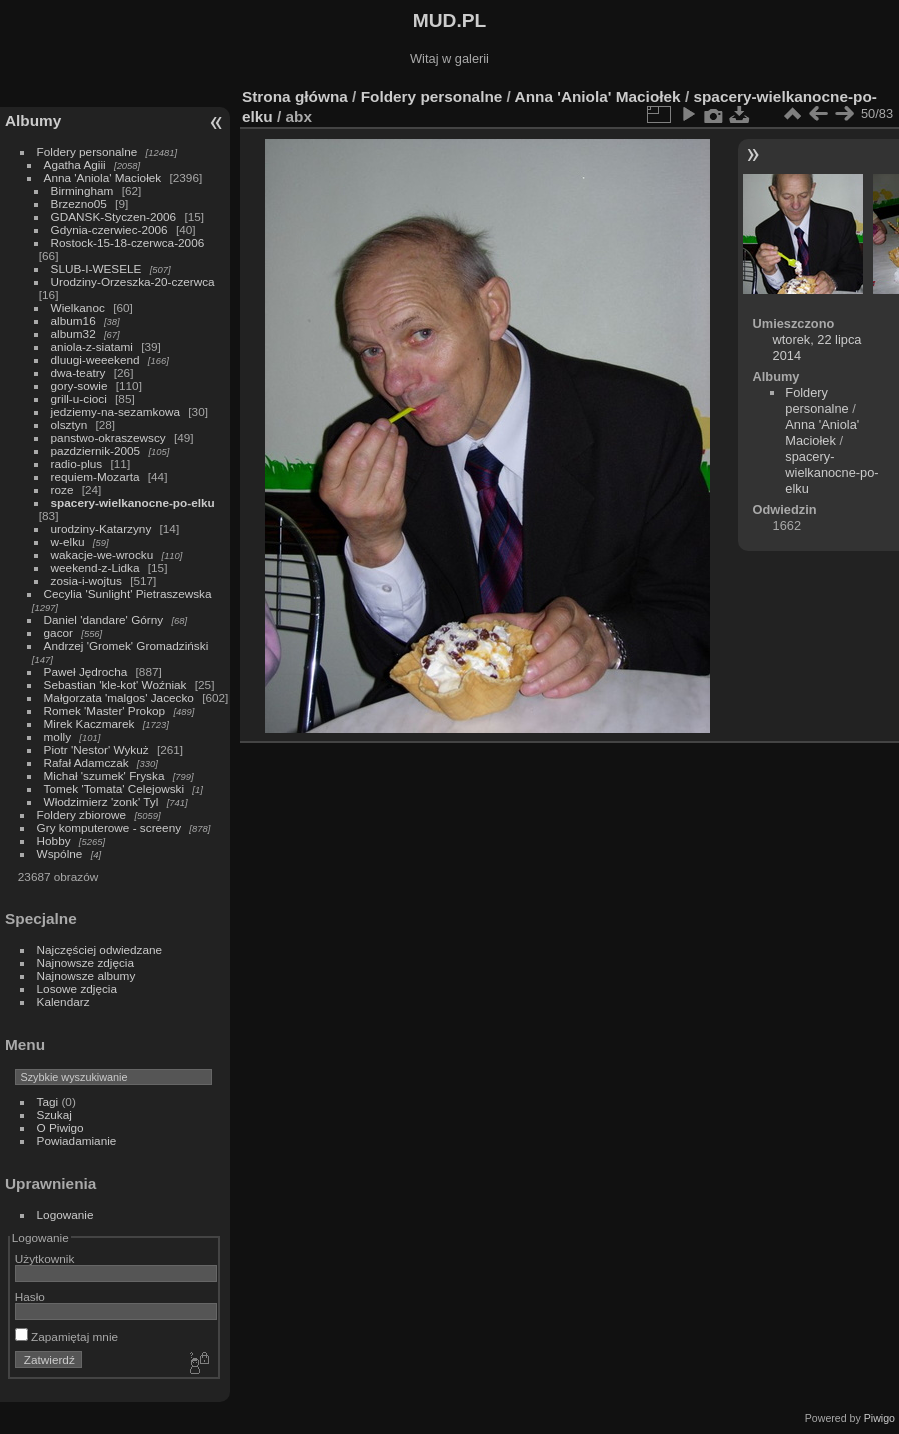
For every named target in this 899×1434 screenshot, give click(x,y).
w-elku (68, 541)
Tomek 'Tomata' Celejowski (114, 788)
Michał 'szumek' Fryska (104, 775)
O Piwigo (60, 1127)
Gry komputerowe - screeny (109, 827)
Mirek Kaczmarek (89, 723)
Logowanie (65, 1214)
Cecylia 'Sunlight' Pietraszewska (128, 593)
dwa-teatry (78, 372)
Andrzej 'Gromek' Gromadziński (126, 645)
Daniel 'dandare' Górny (104, 619)
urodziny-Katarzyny (101, 528)
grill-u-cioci (79, 398)
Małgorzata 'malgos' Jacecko (119, 697)
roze (62, 489)
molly (57, 736)
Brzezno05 (79, 203)
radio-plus (77, 463)
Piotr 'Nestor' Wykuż (96, 749)
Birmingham (82, 190)
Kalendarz (63, 1001)
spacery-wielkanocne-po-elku (133, 502)
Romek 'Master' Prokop (105, 710)
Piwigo (879, 1418)
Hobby (54, 840)
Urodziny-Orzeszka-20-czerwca (133, 281)
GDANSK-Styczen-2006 (114, 216)
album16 (73, 320)
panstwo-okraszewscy (108, 437)
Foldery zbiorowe (82, 814)
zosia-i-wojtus (86, 580)
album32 (73, 333)
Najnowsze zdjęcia (85, 962)
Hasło (30, 1296)
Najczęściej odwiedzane (100, 949)
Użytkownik (45, 1258)
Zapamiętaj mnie (66, 1336)
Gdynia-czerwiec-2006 (109, 229)
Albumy (33, 120)
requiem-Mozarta (95, 476)
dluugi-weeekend (95, 359)
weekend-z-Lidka (95, 567)
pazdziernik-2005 (96, 450)
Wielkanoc (78, 307)
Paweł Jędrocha (86, 671)
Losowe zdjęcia (77, 988)
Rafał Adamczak (86, 762)
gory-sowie (79, 385)
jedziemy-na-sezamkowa (115, 411)
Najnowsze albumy (86, 975)
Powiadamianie (77, 1140)
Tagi (48, 1101)
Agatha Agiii (75, 164)
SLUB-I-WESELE (96, 268)
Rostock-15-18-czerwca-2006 (128, 242)
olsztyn (69, 424)
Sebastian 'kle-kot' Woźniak (115, 684)
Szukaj (54, 1114)
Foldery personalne (87, 151)
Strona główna (295, 96)
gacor (58, 632)
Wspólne (60, 853)
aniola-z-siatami (92, 346)
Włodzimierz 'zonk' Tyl (101, 801)
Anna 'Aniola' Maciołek (103, 177)
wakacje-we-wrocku (102, 554)
